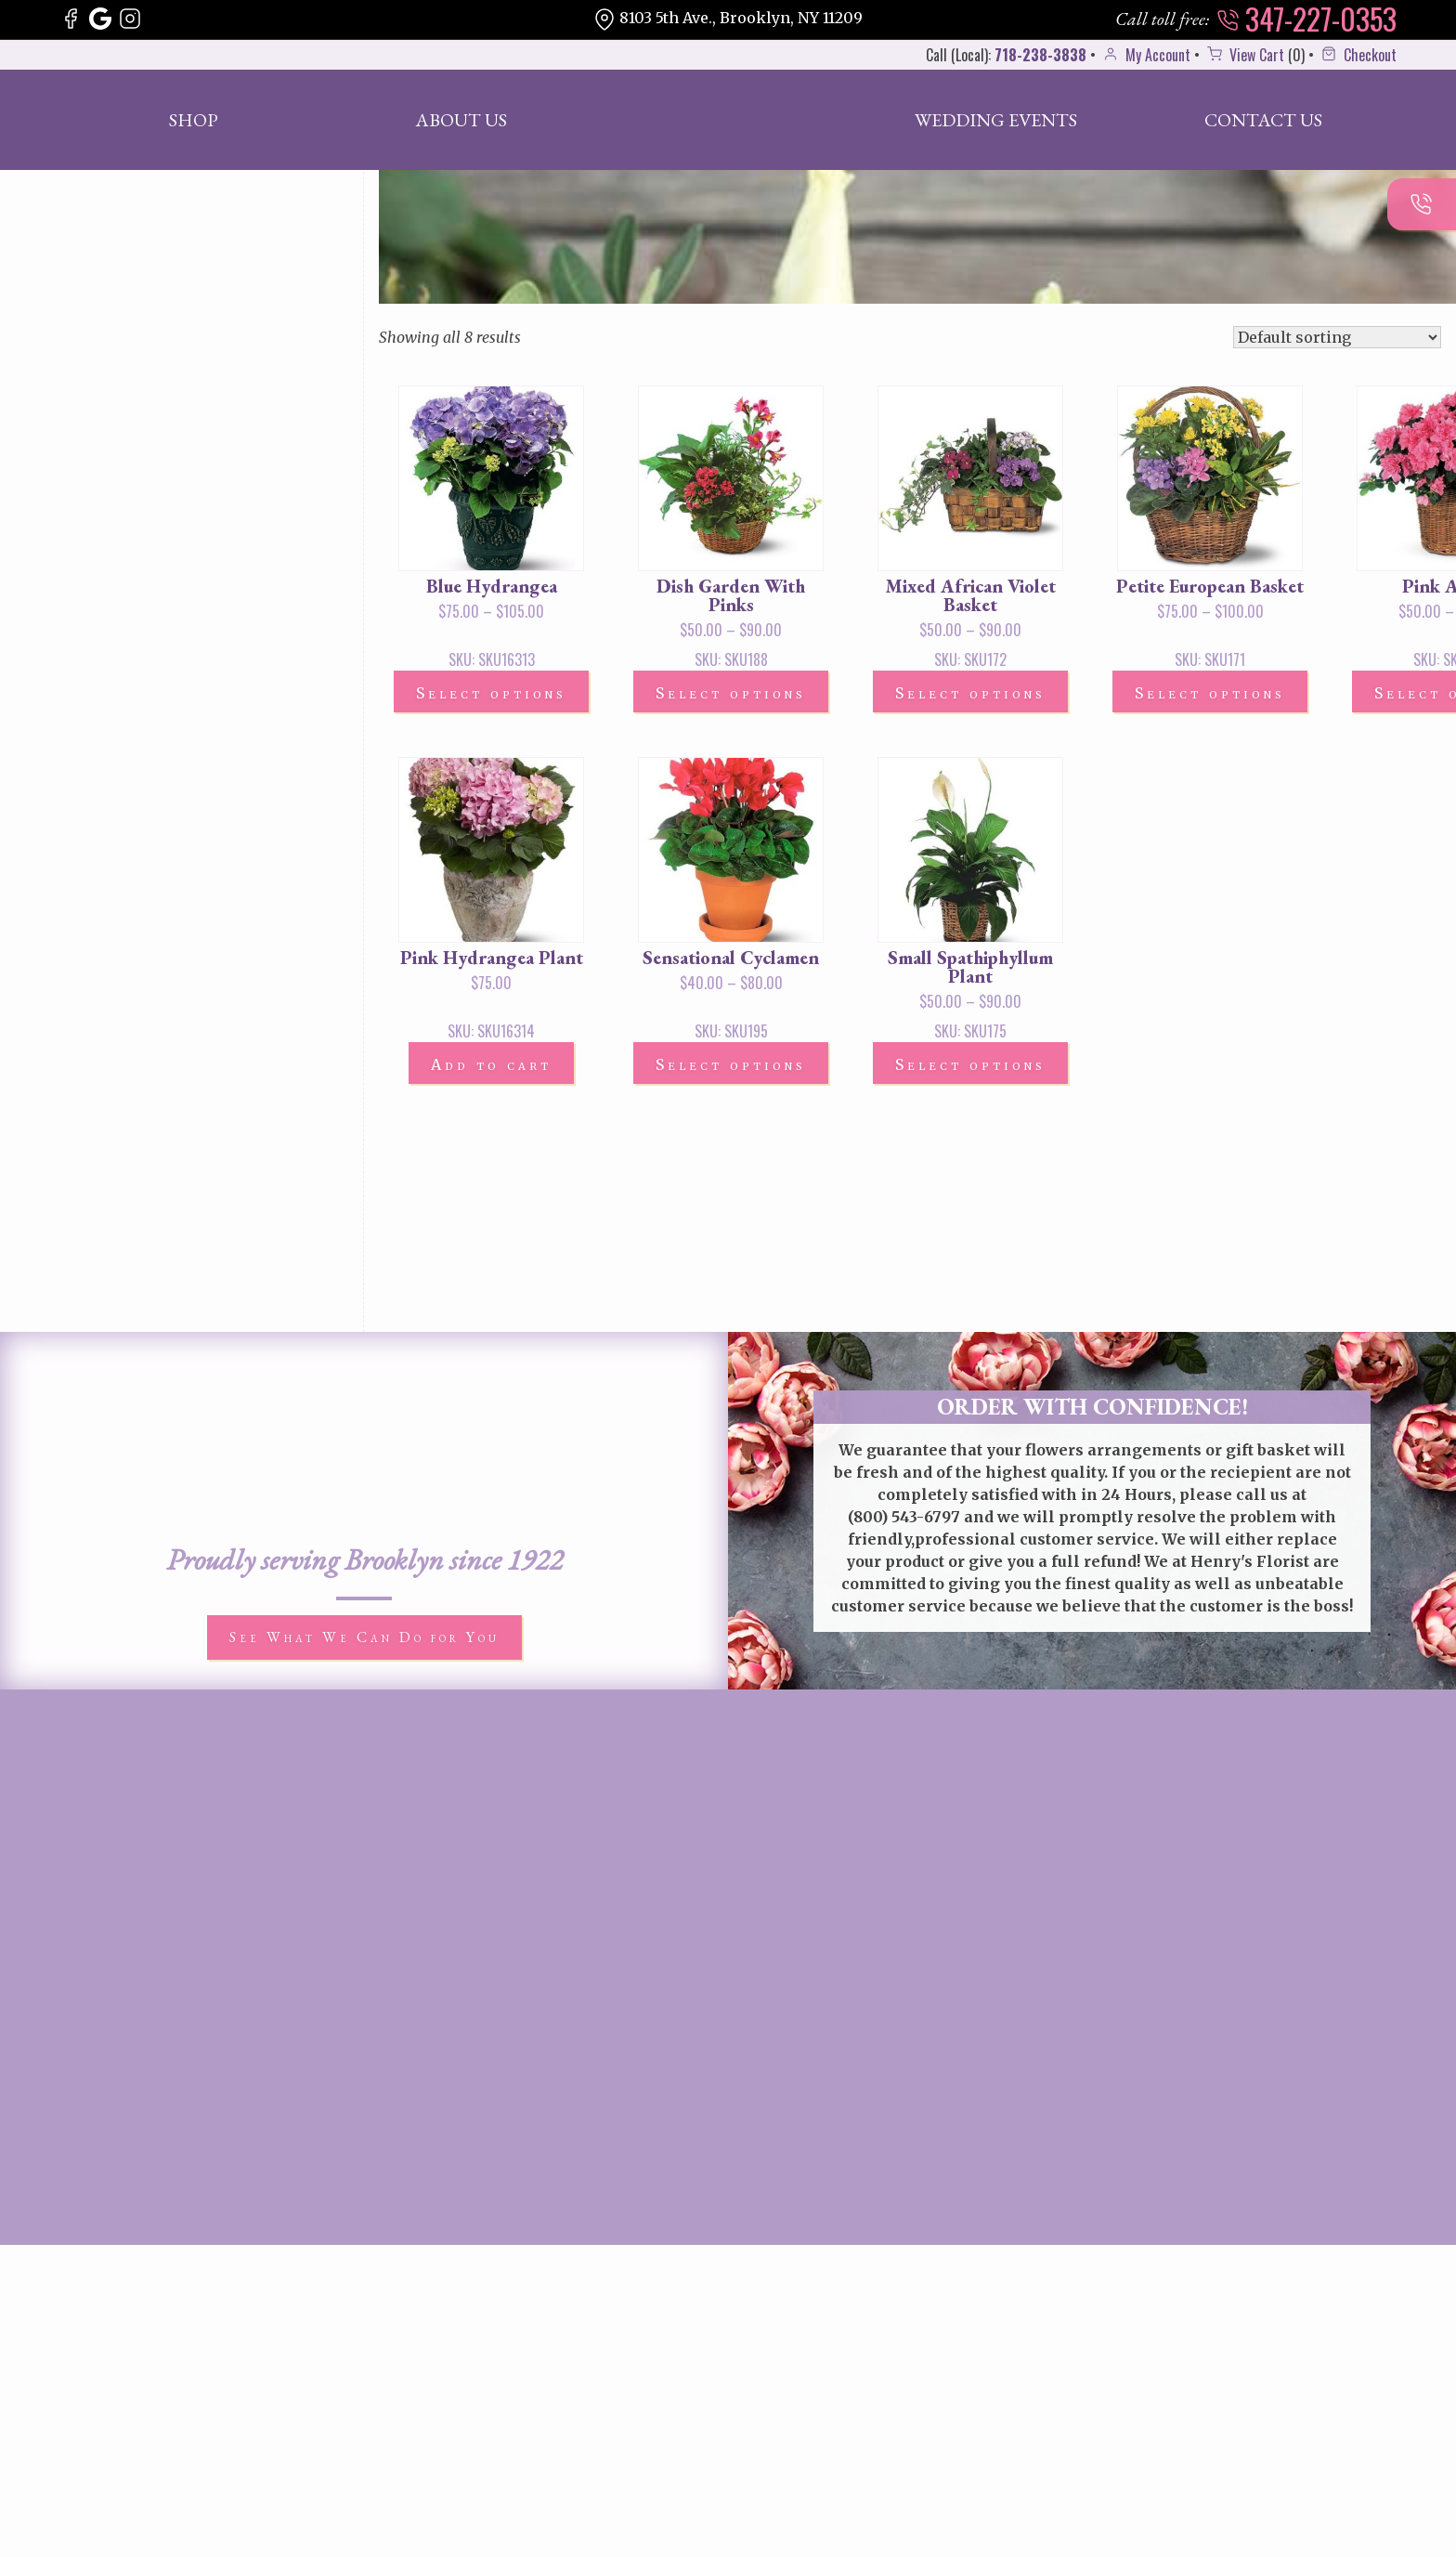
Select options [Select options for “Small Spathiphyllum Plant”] (970, 1064)
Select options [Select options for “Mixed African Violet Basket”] (970, 693)
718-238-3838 (1040, 55)
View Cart (1243, 55)
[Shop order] (1337, 337)
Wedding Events (996, 120)
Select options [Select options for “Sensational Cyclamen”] (731, 1064)
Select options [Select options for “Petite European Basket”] (1210, 693)
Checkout (1357, 55)
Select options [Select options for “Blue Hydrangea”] (491, 693)
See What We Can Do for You (364, 1637)
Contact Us (1263, 120)
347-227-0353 (1306, 18)
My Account (1144, 55)
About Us (461, 120)
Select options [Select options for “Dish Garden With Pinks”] (731, 693)
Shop (193, 120)
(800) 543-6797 (904, 1516)
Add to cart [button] (491, 1064)
